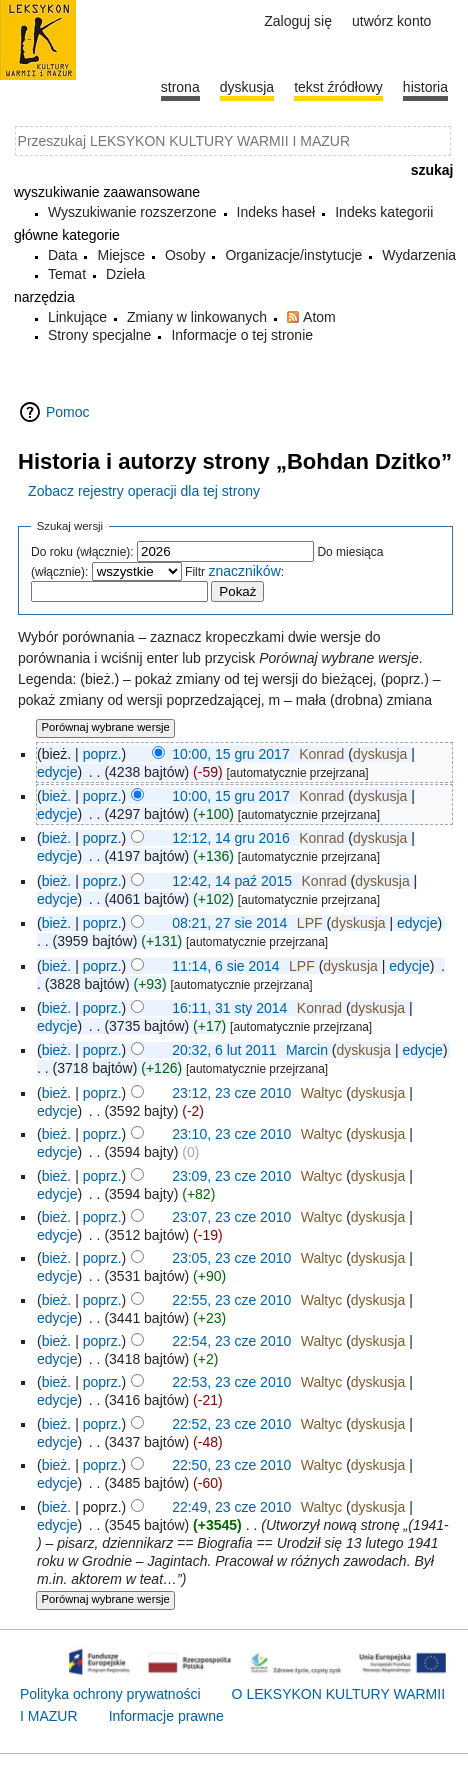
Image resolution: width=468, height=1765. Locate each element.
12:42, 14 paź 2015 (232, 881)
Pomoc (68, 412)
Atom (319, 317)
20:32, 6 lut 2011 (224, 1050)
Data (63, 255)
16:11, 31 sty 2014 (229, 1008)
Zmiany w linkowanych (197, 317)
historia (425, 87)
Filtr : (234, 572)
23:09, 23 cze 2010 (231, 1176)
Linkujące (77, 317)
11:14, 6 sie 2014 (225, 966)
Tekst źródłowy (338, 87)
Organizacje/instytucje (293, 255)
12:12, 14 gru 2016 (231, 838)
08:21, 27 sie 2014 (229, 923)
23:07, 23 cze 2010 (231, 1217)
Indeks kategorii (384, 212)
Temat (67, 274)
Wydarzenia (419, 255)
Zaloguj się (298, 21)
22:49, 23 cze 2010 (231, 1507)
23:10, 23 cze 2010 (231, 1134)
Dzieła (125, 274)
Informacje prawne (166, 1716)
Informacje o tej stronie (242, 335)
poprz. (102, 754)
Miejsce (120, 255)
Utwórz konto (391, 21)
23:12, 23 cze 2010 (231, 1093)
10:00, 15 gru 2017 (231, 754)
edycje (57, 772)
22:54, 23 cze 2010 (231, 1341)
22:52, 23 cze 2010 (231, 1424)
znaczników (244, 571)
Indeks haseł (276, 212)
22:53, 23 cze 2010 (231, 1382)
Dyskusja (247, 87)
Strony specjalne (100, 335)
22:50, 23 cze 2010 (231, 1465)
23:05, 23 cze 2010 (231, 1258)
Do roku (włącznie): (82, 552)
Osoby (185, 255)
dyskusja (380, 754)
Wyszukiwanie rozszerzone (132, 212)
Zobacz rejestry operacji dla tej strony (144, 491)
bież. (57, 796)
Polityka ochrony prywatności (110, 1694)
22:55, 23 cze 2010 (231, 1300)
